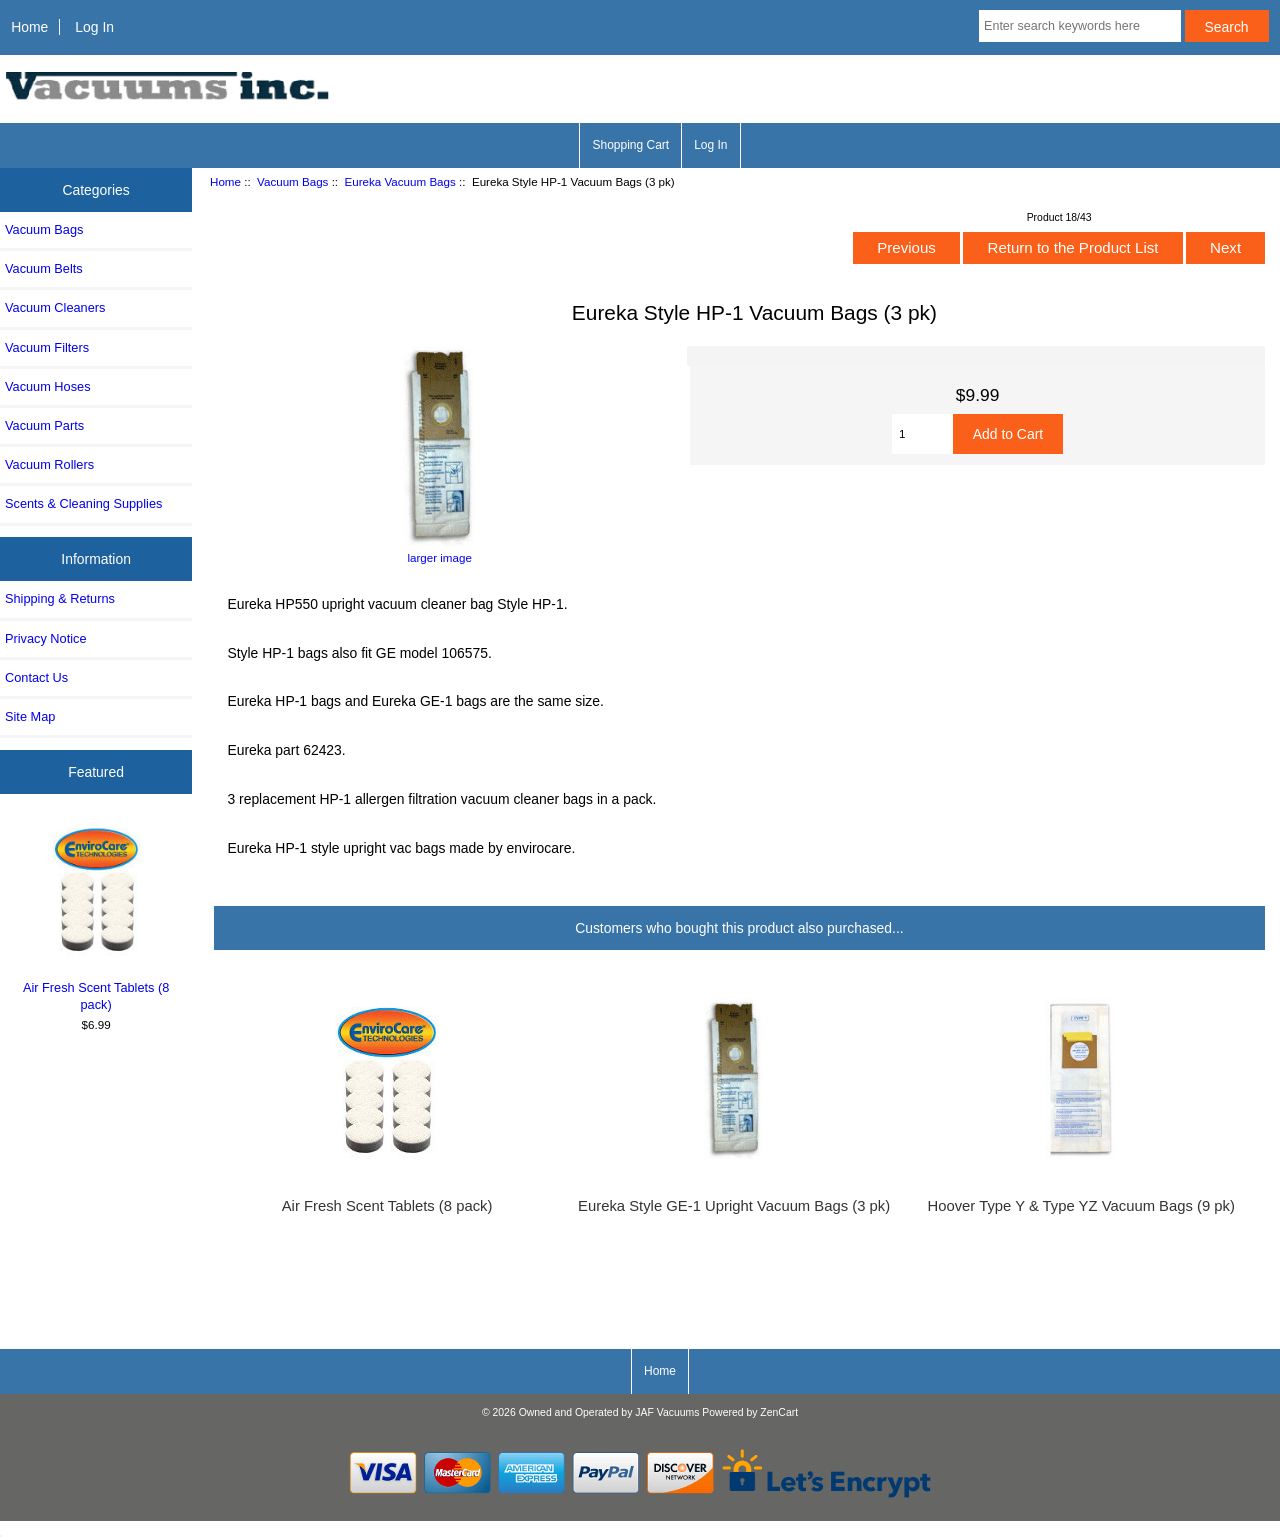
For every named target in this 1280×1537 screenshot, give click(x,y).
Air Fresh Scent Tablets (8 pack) (96, 916)
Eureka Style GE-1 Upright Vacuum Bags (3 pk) (734, 1206)
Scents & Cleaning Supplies (83, 503)
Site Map (30, 716)
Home (29, 27)
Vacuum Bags (292, 181)
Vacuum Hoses (48, 386)
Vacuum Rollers (49, 464)
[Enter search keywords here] (1080, 26)
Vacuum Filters (47, 347)
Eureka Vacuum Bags (400, 181)
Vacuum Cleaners (55, 307)
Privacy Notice (45, 638)
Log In (94, 27)
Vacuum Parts (44, 425)
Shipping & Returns (60, 598)
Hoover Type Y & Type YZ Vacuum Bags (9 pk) (1080, 1206)
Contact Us (36, 677)
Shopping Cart (630, 145)
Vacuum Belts (44, 268)
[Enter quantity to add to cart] (922, 434)
